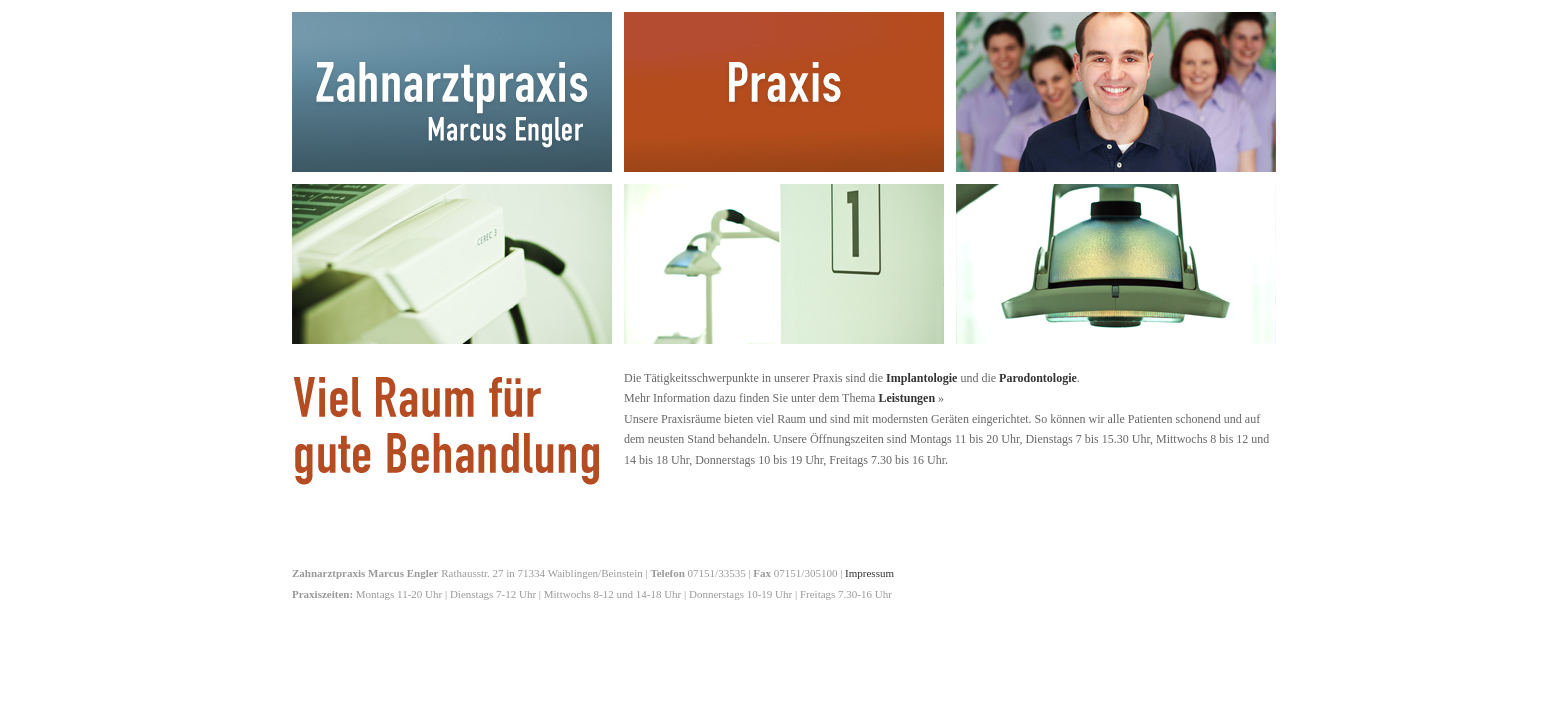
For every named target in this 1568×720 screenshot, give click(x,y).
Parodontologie (1038, 378)
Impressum (869, 573)
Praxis (784, 92)
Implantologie (921, 378)
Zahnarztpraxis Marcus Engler (452, 92)
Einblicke (1116, 264)
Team (1116, 92)
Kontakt (784, 264)
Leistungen (452, 264)
